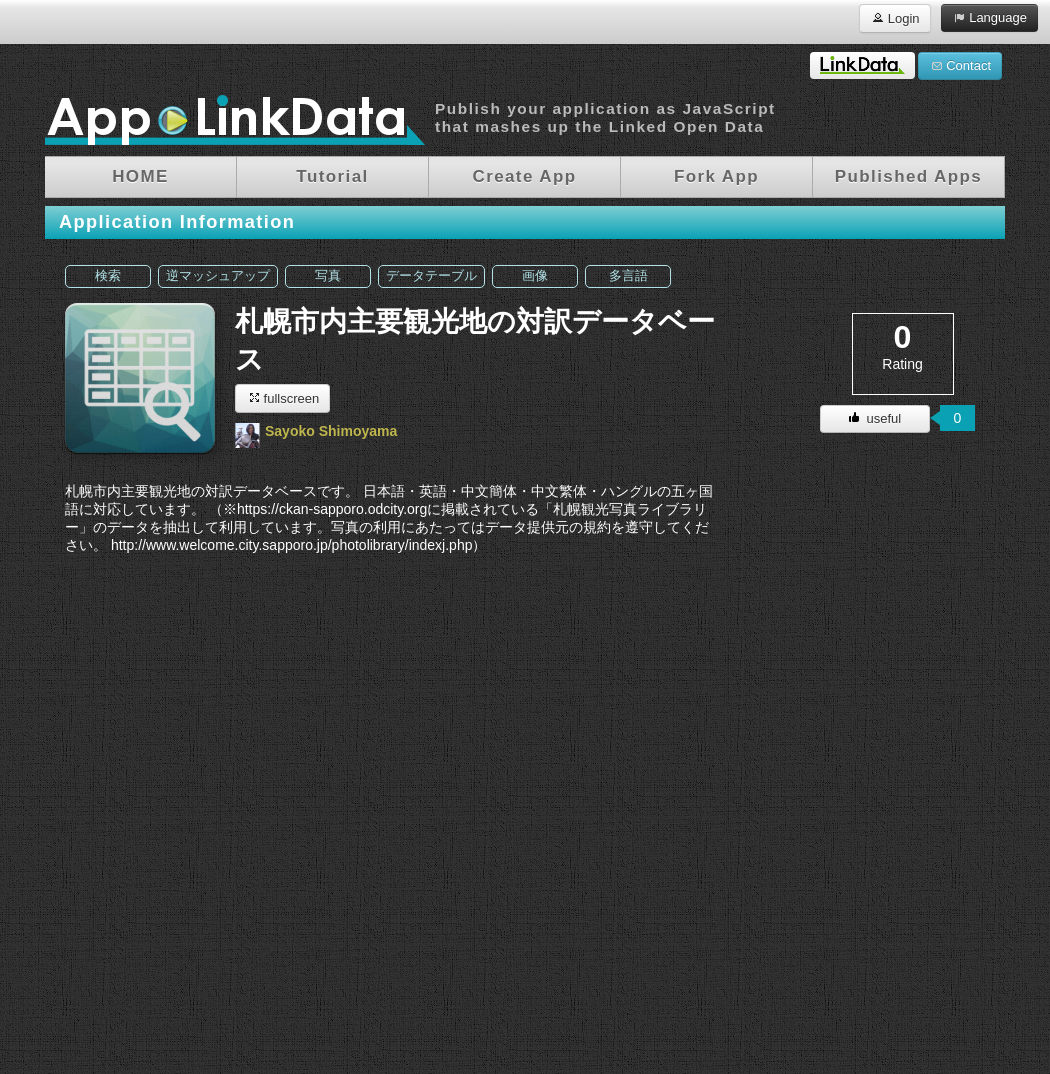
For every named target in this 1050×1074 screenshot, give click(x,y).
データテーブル (431, 276)
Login (894, 17)
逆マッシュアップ (218, 276)
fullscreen (282, 397)
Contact (960, 65)
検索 (108, 276)
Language (989, 17)
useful (875, 418)
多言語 (628, 276)
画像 (535, 276)
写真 (328, 276)
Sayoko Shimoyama (331, 431)
